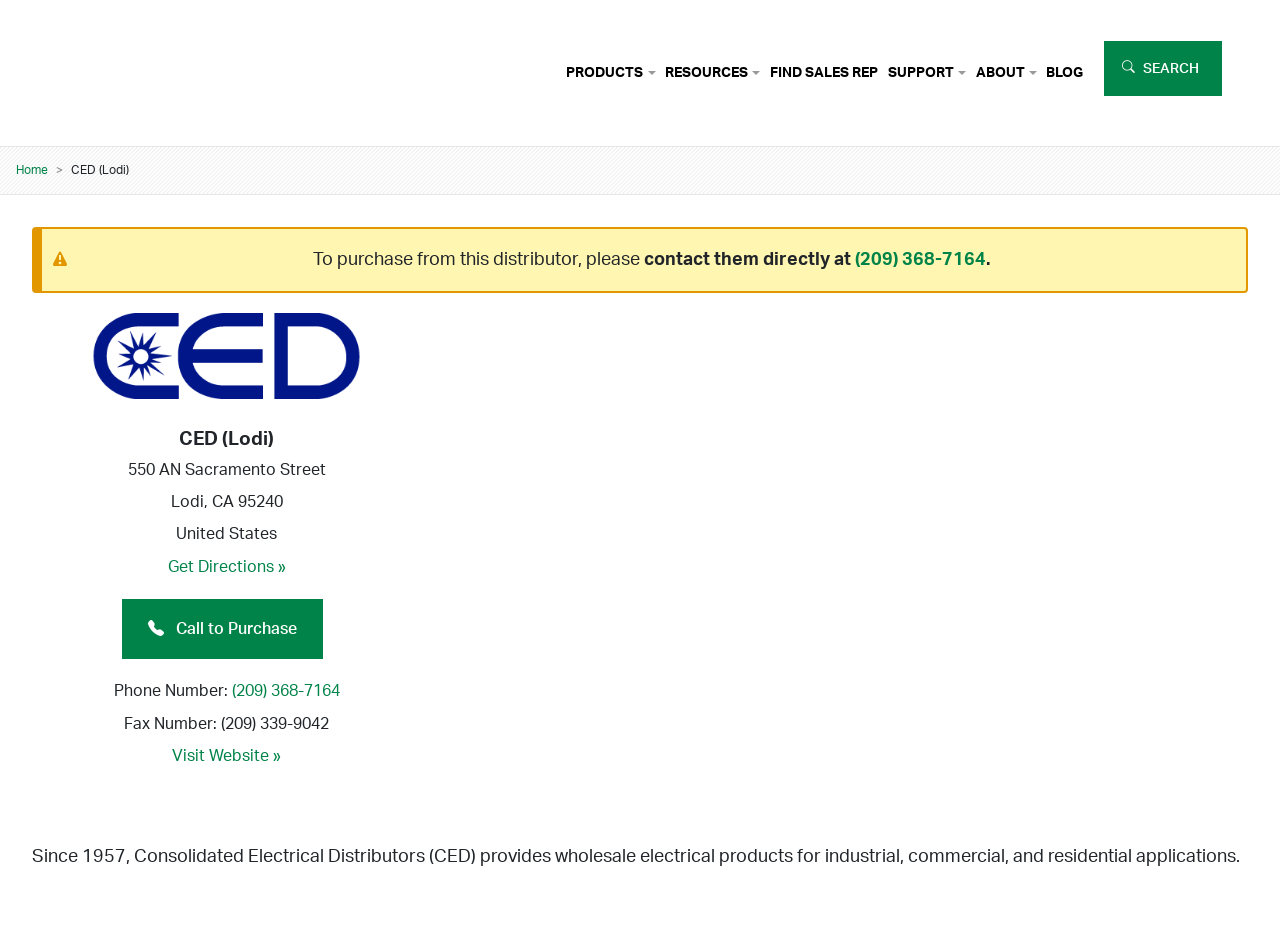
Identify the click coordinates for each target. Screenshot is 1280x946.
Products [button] (604, 72)
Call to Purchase (222, 629)
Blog (1064, 72)
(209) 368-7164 (920, 260)
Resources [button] (706, 72)
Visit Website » (226, 756)
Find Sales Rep (824, 72)
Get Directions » (227, 567)
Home (32, 170)
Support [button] (921, 72)
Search (1171, 68)
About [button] (1000, 72)
